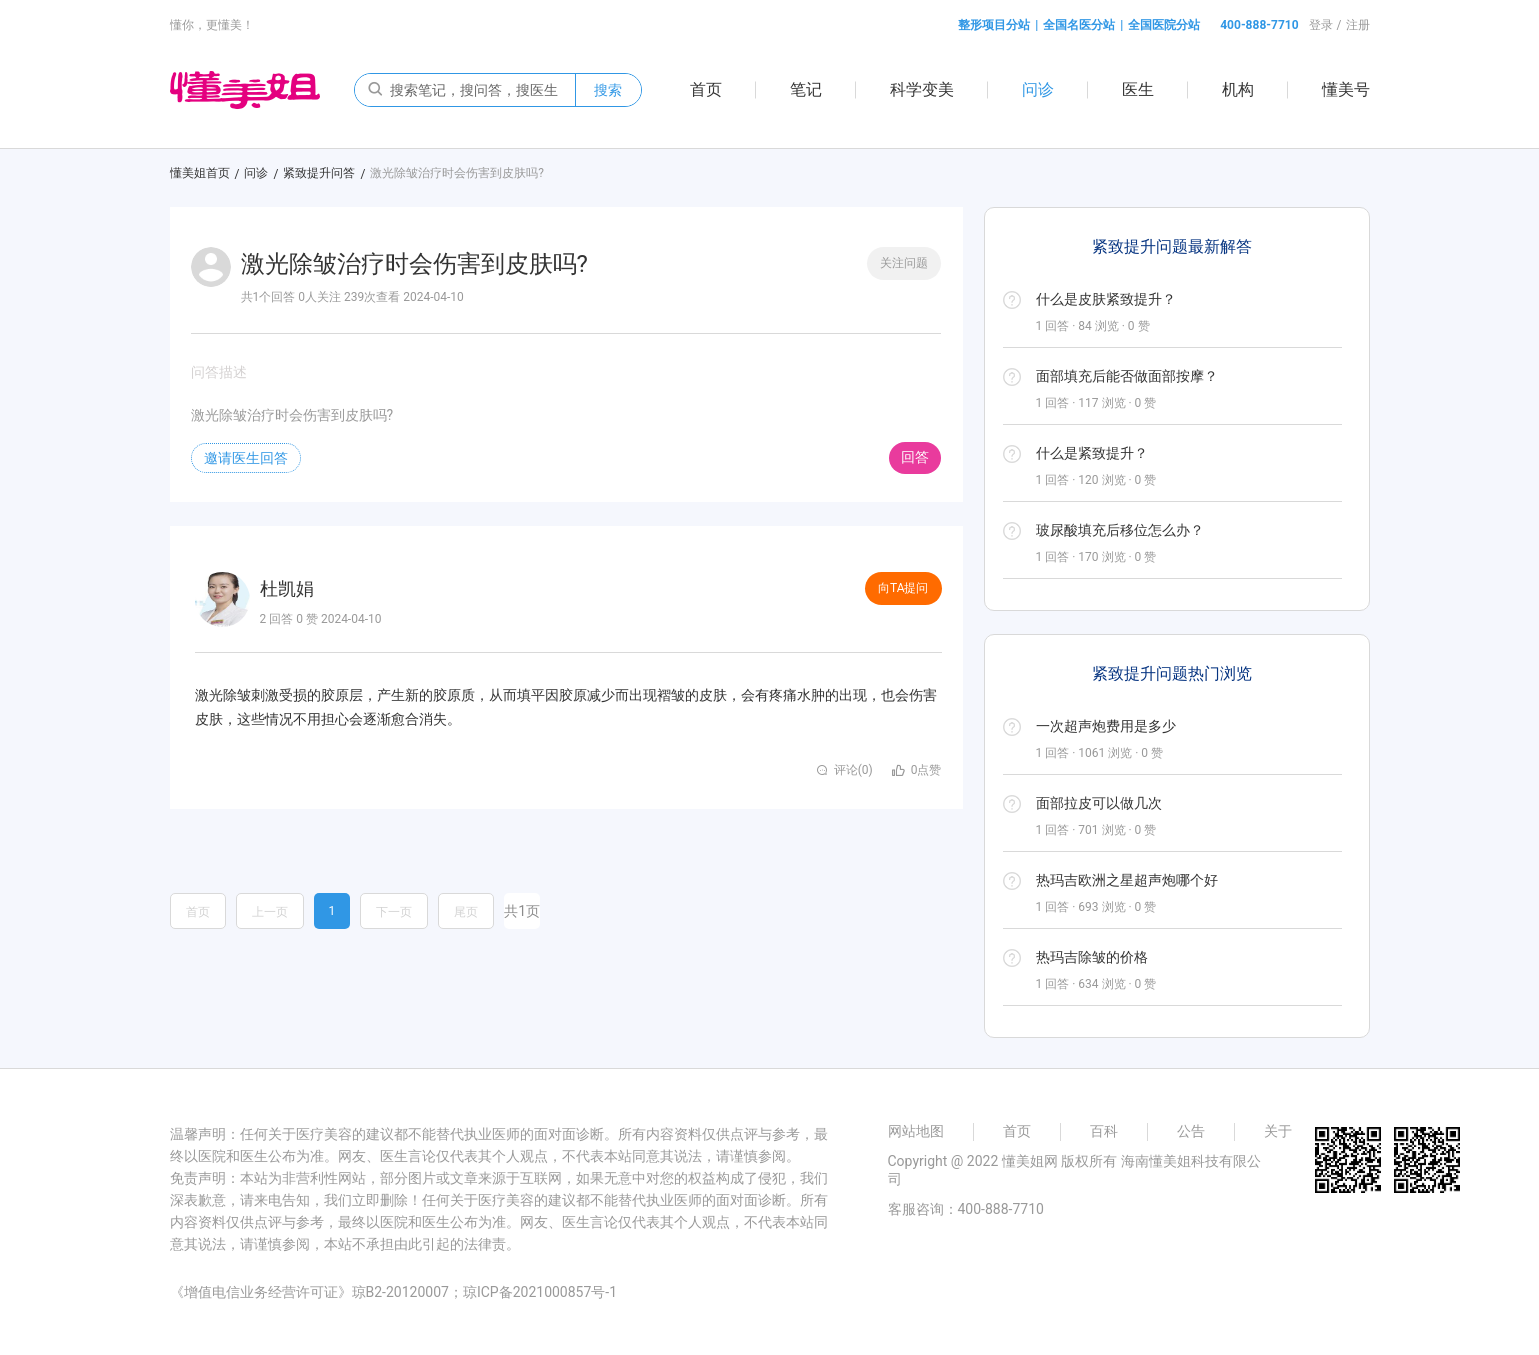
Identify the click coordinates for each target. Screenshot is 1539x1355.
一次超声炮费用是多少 (1106, 726)
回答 (915, 457)
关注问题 (904, 263)
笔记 (806, 89)
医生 (1138, 89)
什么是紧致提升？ (1092, 453)
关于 (1278, 1131)
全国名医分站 (1079, 25)
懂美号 (1346, 89)
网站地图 (916, 1131)
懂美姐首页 (200, 173)
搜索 (608, 90)
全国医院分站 (1164, 25)
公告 (1191, 1131)
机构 (1238, 89)
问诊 (1038, 89)
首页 (706, 89)
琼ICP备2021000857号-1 (540, 1292)
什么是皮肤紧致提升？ (1106, 299)
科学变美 (922, 89)
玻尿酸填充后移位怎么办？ (1120, 530)
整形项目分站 (994, 25)
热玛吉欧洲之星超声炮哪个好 (1127, 880)
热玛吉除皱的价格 (1092, 957)
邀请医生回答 (246, 458)
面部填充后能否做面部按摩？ (1127, 376)
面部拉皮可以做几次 (1099, 803)
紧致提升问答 (319, 173)
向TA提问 (903, 588)
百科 (1104, 1131)
